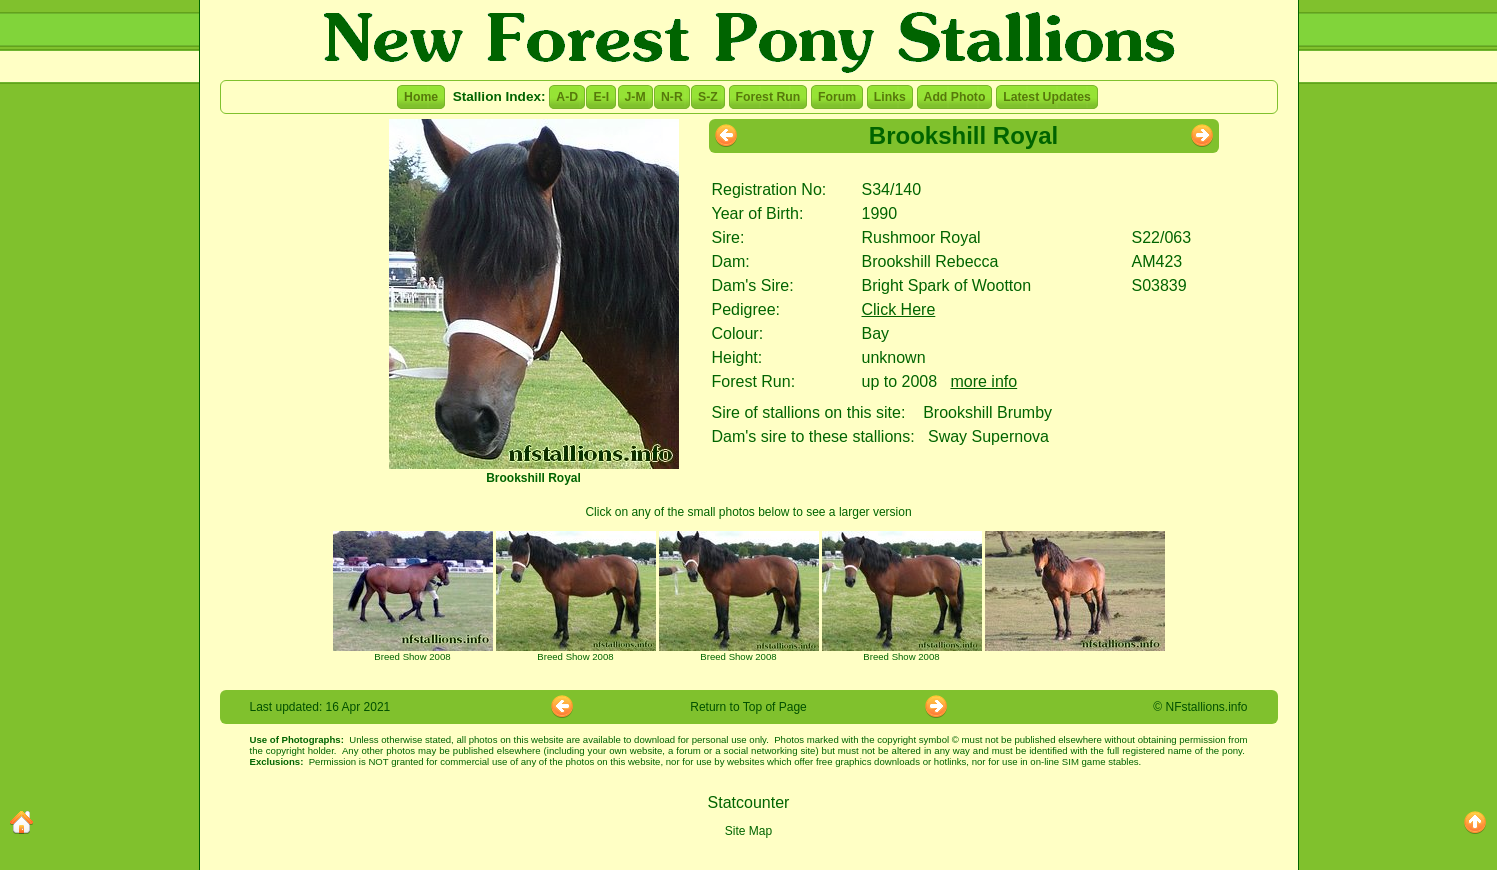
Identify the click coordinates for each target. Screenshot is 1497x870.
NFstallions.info (1206, 707)
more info (983, 381)
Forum (837, 97)
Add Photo (955, 97)
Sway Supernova (988, 436)
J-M (635, 97)
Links (890, 97)
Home (421, 97)
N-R (672, 97)
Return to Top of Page (748, 707)
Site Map (748, 831)
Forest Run (768, 97)
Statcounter (749, 802)
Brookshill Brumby (987, 412)
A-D (567, 97)
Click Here (899, 309)
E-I (601, 97)
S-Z (708, 97)
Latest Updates (1047, 97)
